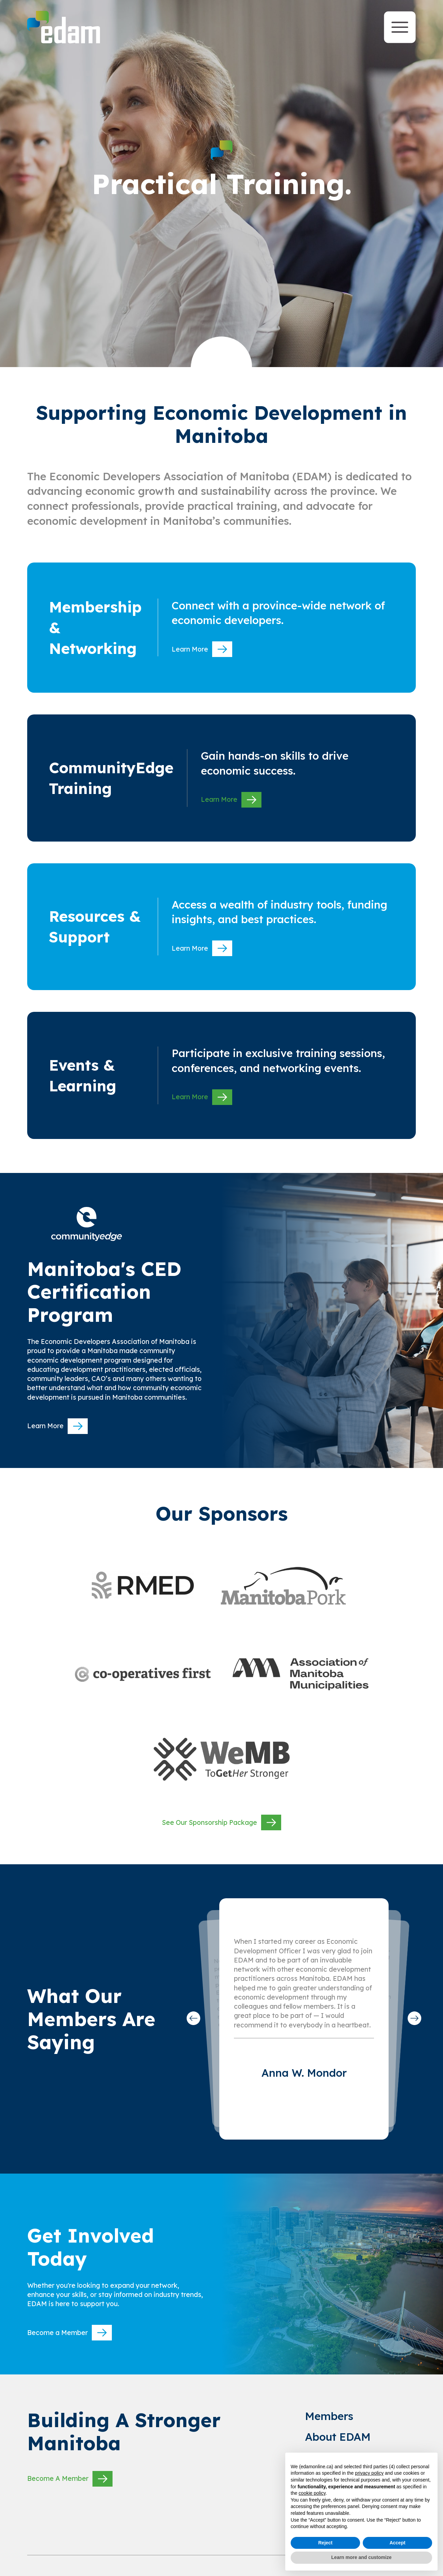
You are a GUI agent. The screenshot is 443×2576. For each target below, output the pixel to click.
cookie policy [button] (312, 2493)
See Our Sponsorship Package (221, 1822)
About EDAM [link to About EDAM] (338, 2436)
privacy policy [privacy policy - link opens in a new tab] (369, 2473)
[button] (193, 2018)
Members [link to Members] (329, 2416)
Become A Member (70, 2479)
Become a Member (69, 2332)
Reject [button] (325, 2542)
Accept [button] (398, 2542)
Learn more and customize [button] (361, 2557)
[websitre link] (143, 1585)
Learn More (202, 649)
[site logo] (63, 27)
